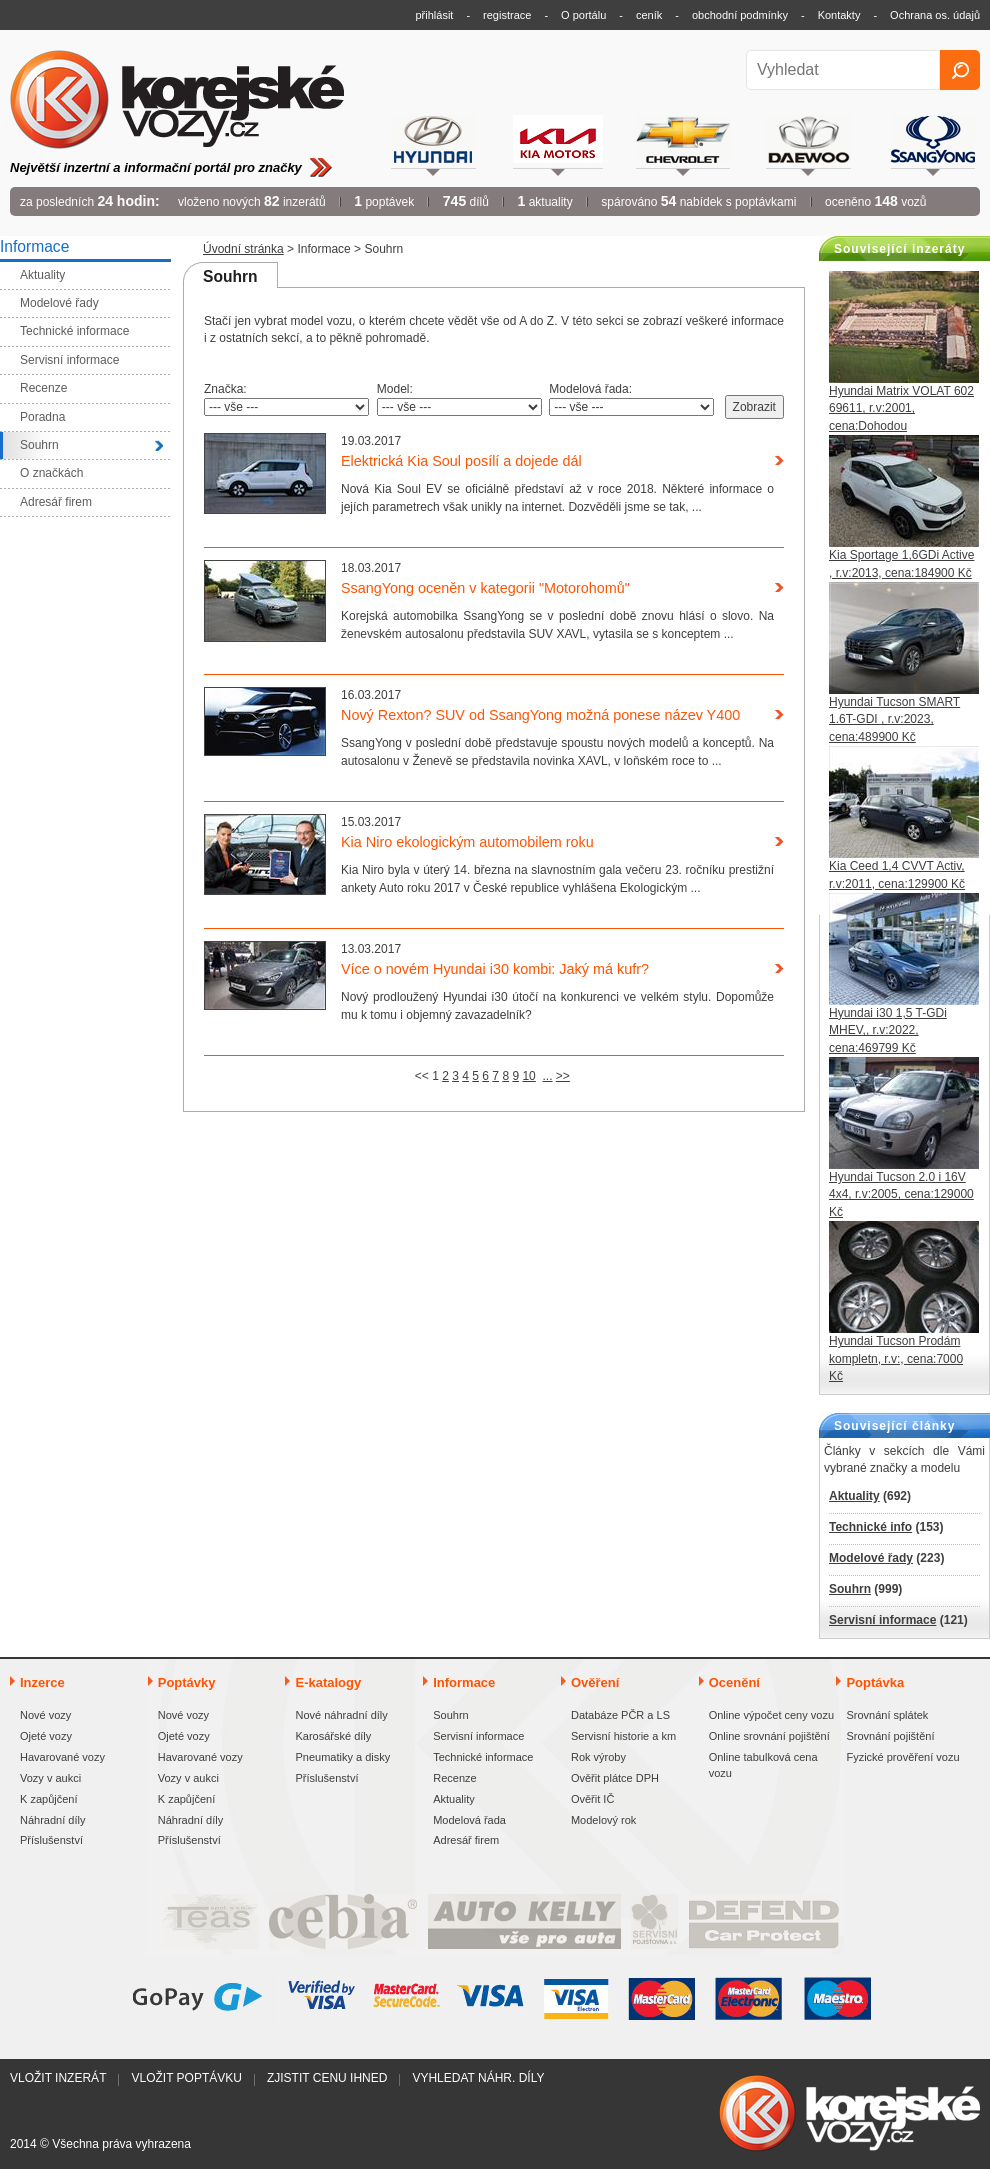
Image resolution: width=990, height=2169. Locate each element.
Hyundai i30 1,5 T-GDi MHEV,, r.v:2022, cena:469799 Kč (888, 1030)
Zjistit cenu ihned (327, 2078)
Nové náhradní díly (341, 1715)
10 (528, 1076)
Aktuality (854, 1496)
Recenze (454, 1778)
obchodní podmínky (740, 15)
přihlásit (435, 15)
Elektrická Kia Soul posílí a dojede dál (461, 461)
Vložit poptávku (186, 2078)
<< (422, 1076)
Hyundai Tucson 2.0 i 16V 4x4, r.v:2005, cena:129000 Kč (901, 1194)
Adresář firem (466, 1840)
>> (563, 1076)
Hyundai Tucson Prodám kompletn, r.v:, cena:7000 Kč (896, 1358)
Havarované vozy (62, 1757)
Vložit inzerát (58, 2078)
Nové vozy (45, 1715)
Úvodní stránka (243, 249)
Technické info (870, 1527)
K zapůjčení (48, 1799)
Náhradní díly (52, 1820)
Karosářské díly (333, 1736)
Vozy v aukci (50, 1778)
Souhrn (850, 1589)
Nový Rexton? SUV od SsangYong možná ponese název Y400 (540, 715)
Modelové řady (871, 1558)
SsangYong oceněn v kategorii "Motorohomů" (485, 588)
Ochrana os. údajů (935, 15)
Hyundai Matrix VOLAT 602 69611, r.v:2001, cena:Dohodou (901, 408)
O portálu (583, 15)
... (547, 1076)
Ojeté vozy (46, 1736)
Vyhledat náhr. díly (478, 2078)
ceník (649, 15)
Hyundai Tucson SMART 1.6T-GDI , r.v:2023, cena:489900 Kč (894, 719)
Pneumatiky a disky (342, 1757)
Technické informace (483, 1757)
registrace (507, 15)
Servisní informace (882, 1620)
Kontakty (839, 15)
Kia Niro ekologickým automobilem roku (467, 842)
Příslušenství (51, 1840)
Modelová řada (469, 1820)
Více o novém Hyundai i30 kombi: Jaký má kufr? (495, 969)
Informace (323, 249)
